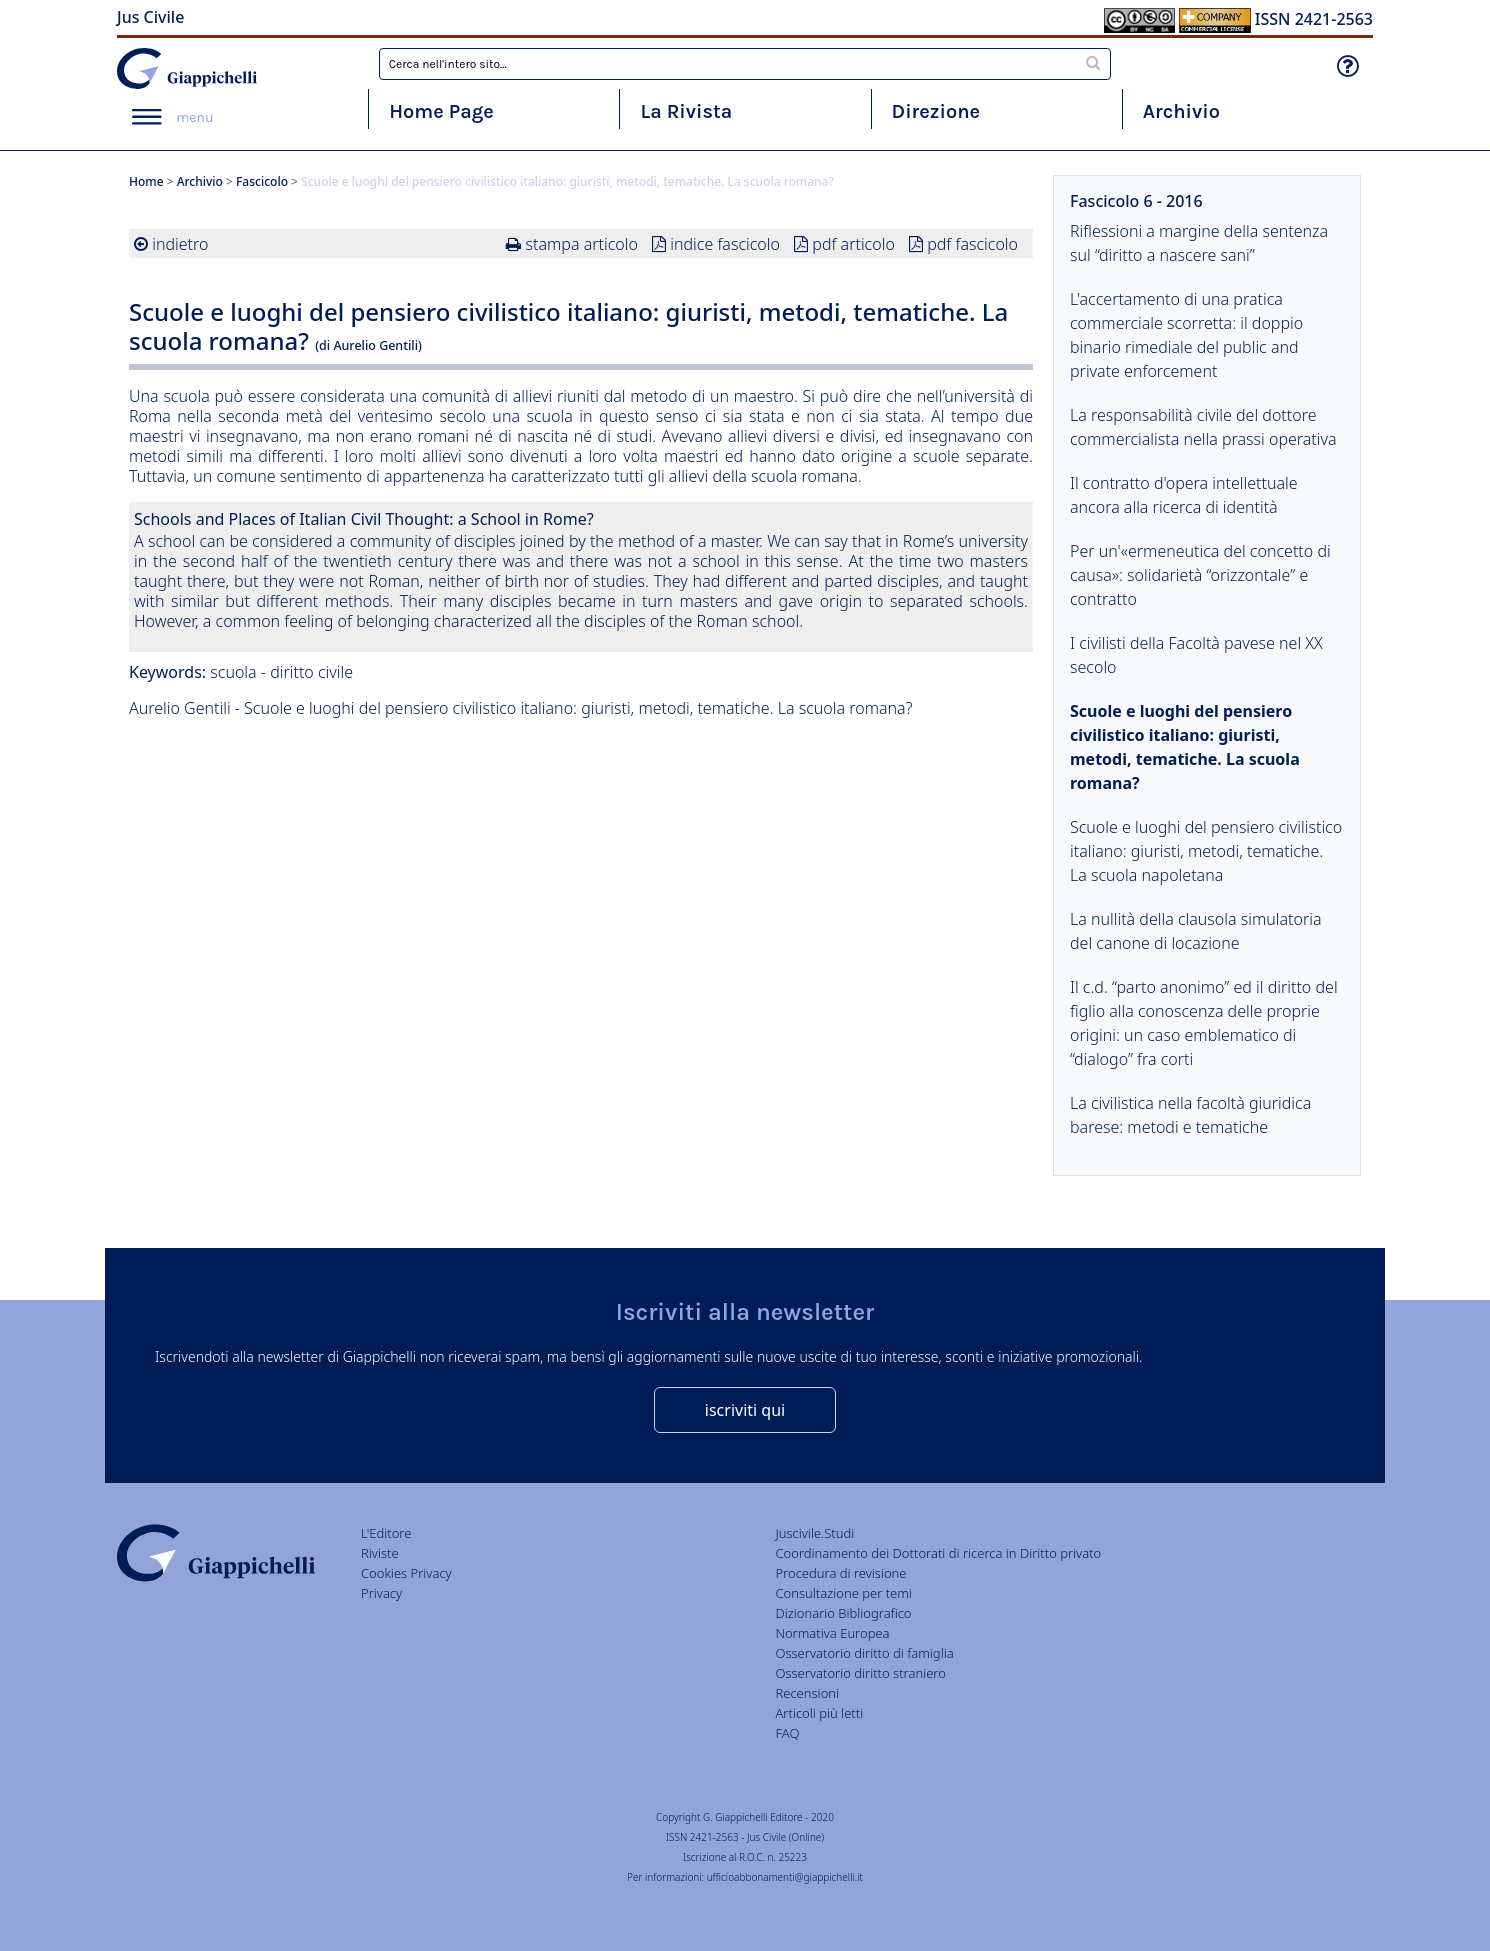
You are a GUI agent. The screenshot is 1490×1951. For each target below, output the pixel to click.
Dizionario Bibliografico (843, 1613)
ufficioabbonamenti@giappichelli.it (785, 1877)
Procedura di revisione (840, 1573)
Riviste (380, 1553)
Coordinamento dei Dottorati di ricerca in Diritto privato (938, 1553)
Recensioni (807, 1693)
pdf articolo (853, 244)
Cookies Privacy (406, 1573)
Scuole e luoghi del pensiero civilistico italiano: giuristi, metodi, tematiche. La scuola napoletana (1206, 851)
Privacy (381, 1593)
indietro (180, 244)
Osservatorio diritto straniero (860, 1673)
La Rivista (686, 111)
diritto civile (311, 672)
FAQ (787, 1733)
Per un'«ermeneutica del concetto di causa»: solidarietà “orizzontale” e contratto (1200, 575)
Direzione (936, 111)
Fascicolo (262, 181)
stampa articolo (582, 244)
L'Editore (386, 1533)
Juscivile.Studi (814, 1533)
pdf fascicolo (972, 244)
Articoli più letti (819, 1713)
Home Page (441, 111)
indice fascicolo (725, 244)
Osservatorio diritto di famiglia (864, 1653)
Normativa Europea (832, 1633)
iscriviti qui (745, 1410)
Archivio (1181, 111)
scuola (233, 672)
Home (146, 181)
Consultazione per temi (843, 1593)
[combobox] (745, 64)
